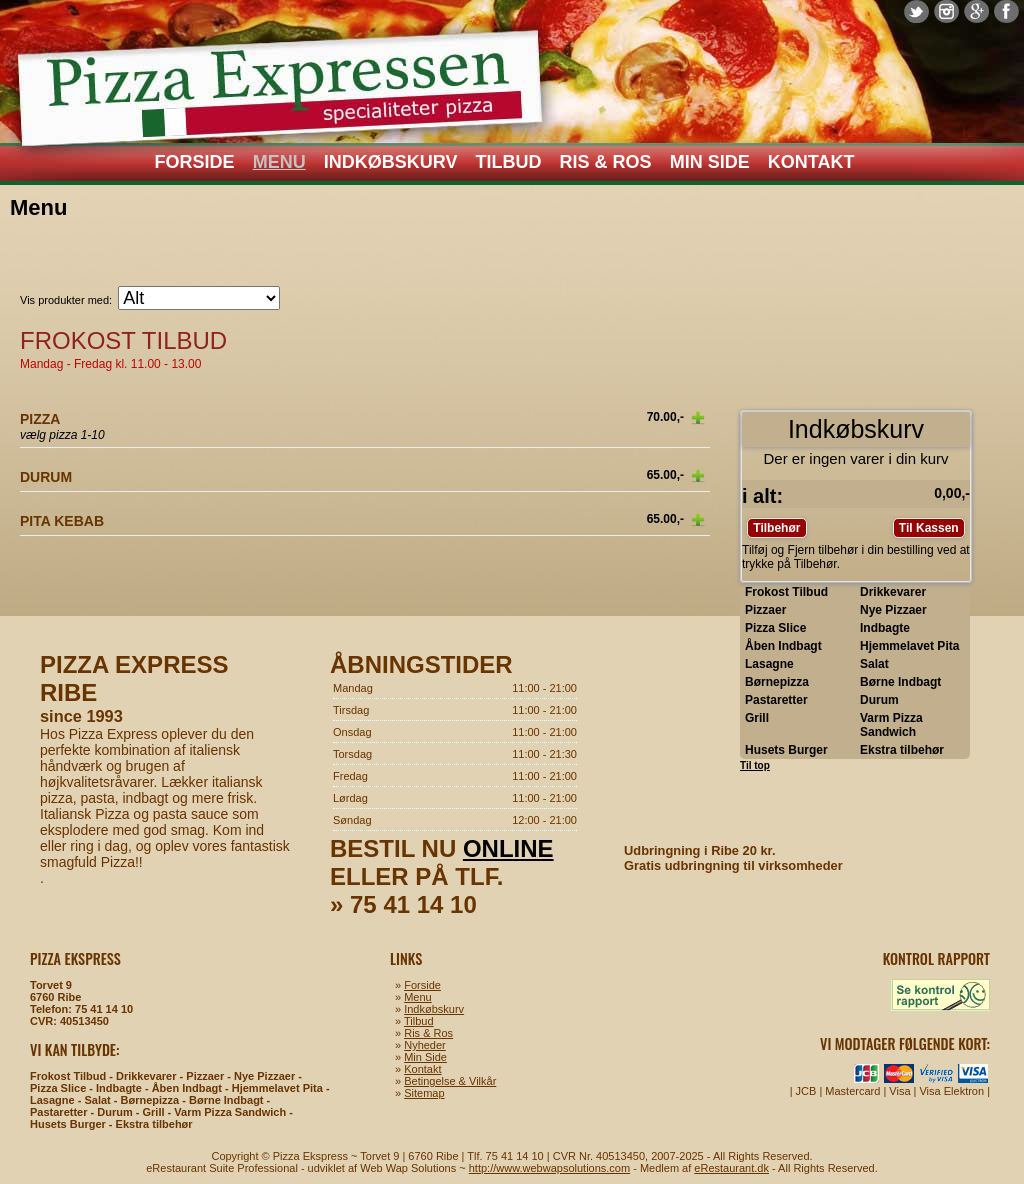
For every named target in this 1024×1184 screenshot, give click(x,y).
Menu (279, 162)
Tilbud (509, 162)
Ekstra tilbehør (902, 750)
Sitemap (424, 1093)
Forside (195, 162)
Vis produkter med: (66, 300)
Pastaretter (776, 700)
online (508, 848)
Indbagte (885, 628)
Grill (757, 718)
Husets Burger (786, 750)
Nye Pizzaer (893, 610)
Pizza (40, 419)
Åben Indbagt (783, 646)
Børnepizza (777, 682)
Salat (874, 664)
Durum (879, 700)
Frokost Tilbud (786, 592)
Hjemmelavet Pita (909, 646)
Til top (755, 765)
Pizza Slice (775, 628)
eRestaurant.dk (731, 1168)
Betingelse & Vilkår (450, 1081)
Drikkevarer (893, 592)
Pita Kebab (62, 521)
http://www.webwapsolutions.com (549, 1168)
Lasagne (769, 664)
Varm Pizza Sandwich (891, 725)
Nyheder (425, 1045)
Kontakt (811, 162)
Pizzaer (765, 610)
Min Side (710, 162)
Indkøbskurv (391, 162)
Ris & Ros (606, 162)
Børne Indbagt (900, 682)
